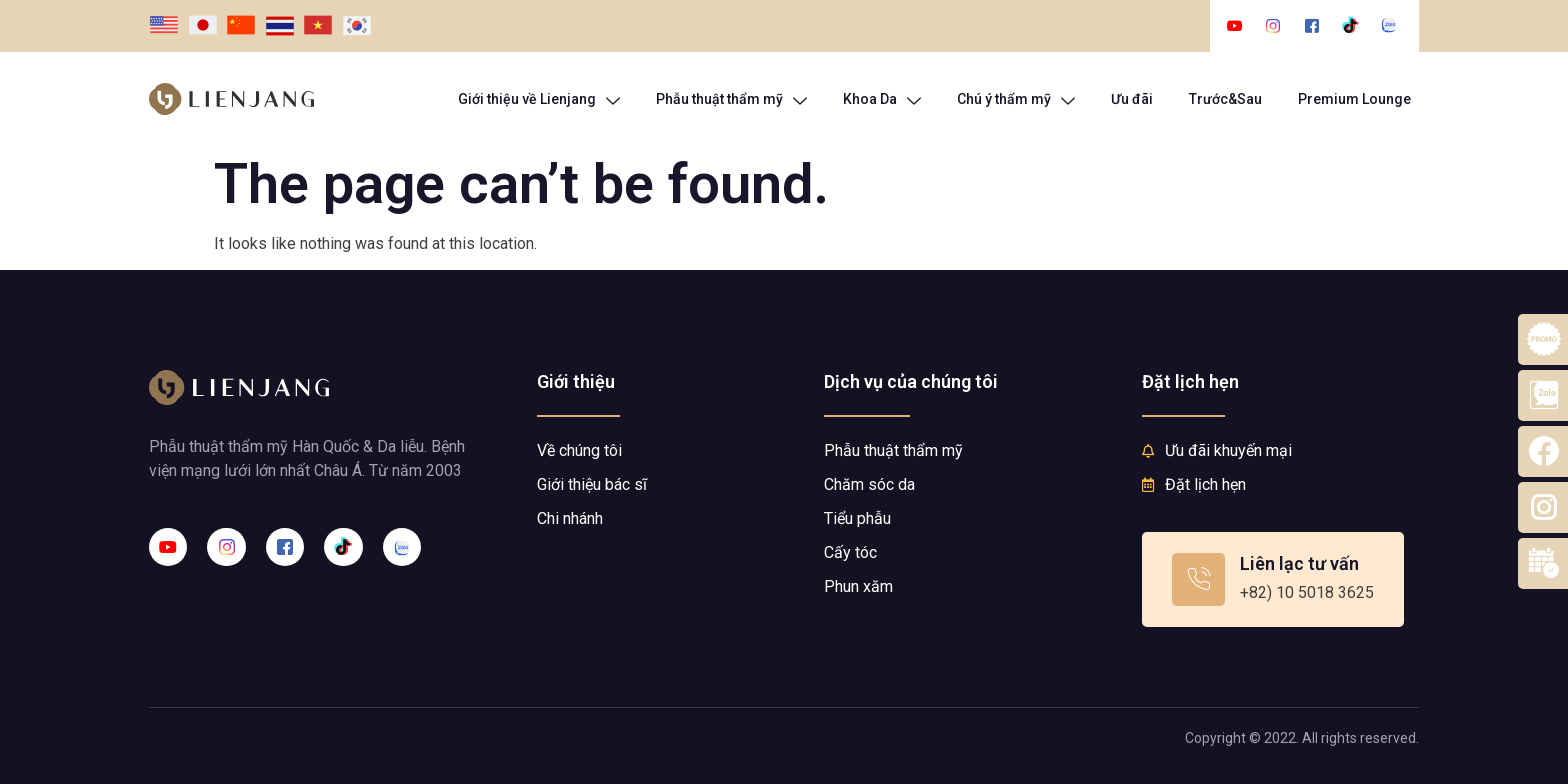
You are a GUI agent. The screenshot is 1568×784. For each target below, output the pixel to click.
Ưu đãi (1132, 99)
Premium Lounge (1354, 99)
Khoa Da (882, 99)
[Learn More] (1273, 579)
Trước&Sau (1225, 99)
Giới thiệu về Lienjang (539, 99)
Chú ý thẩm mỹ (1016, 99)
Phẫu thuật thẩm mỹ (731, 99)
